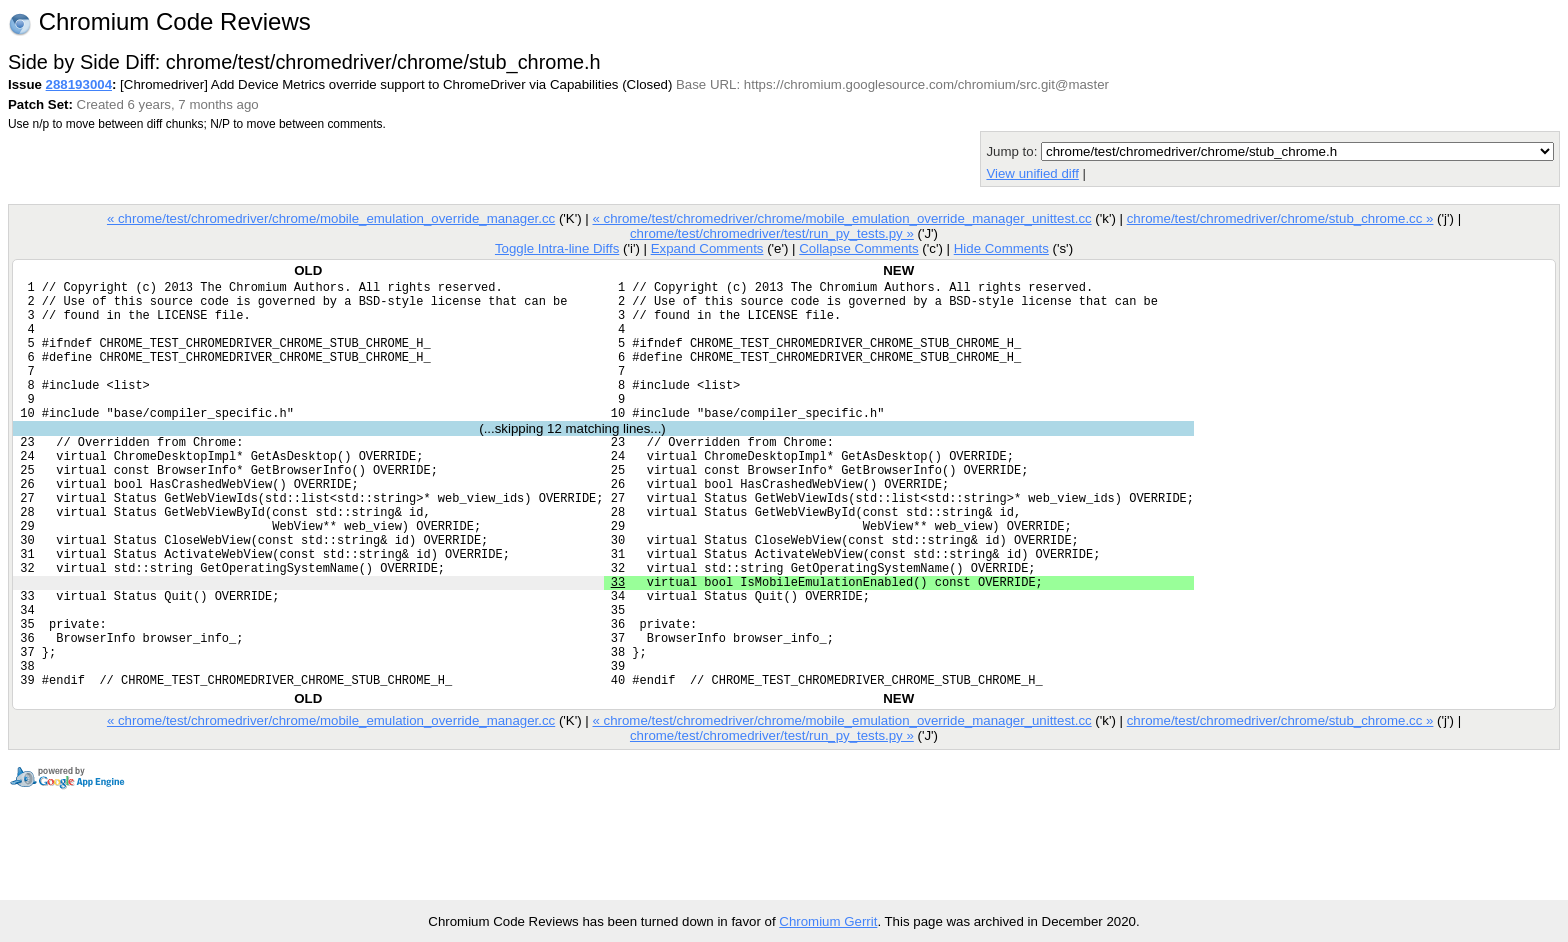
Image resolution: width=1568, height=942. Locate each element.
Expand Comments (707, 248)
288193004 (79, 84)
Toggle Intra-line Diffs (557, 248)
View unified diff (1032, 173)
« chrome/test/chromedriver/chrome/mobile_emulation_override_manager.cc (331, 218)
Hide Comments (1001, 248)
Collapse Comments (858, 248)
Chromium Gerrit (828, 921)
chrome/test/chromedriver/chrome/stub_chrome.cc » (1280, 218)
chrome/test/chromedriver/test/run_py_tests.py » (772, 233)
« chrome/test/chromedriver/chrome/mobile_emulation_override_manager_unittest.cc (841, 218)
